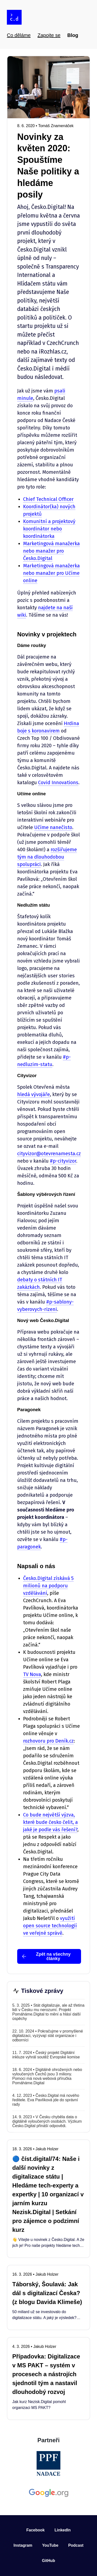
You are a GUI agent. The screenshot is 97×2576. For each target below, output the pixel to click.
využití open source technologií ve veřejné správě (50, 1925)
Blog (72, 35)
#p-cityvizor (63, 1161)
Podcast (75, 2545)
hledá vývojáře (33, 1094)
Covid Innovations (58, 782)
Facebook (35, 2530)
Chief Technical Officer (48, 499)
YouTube (50, 2545)
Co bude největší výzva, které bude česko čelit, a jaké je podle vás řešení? (50, 1822)
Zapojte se (49, 35)
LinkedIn (63, 2530)
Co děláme (19, 35)
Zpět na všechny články (46, 1956)
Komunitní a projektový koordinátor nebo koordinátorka (49, 528)
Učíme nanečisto (53, 827)
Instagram (23, 2545)
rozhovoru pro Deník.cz (48, 1741)
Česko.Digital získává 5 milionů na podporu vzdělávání (48, 1585)
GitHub (48, 2561)
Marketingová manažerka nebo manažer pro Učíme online (51, 573)
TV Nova (32, 1674)
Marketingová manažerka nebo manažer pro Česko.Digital (51, 551)
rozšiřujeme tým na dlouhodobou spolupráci (47, 857)
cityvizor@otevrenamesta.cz (49, 1153)
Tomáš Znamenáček (55, 126)
